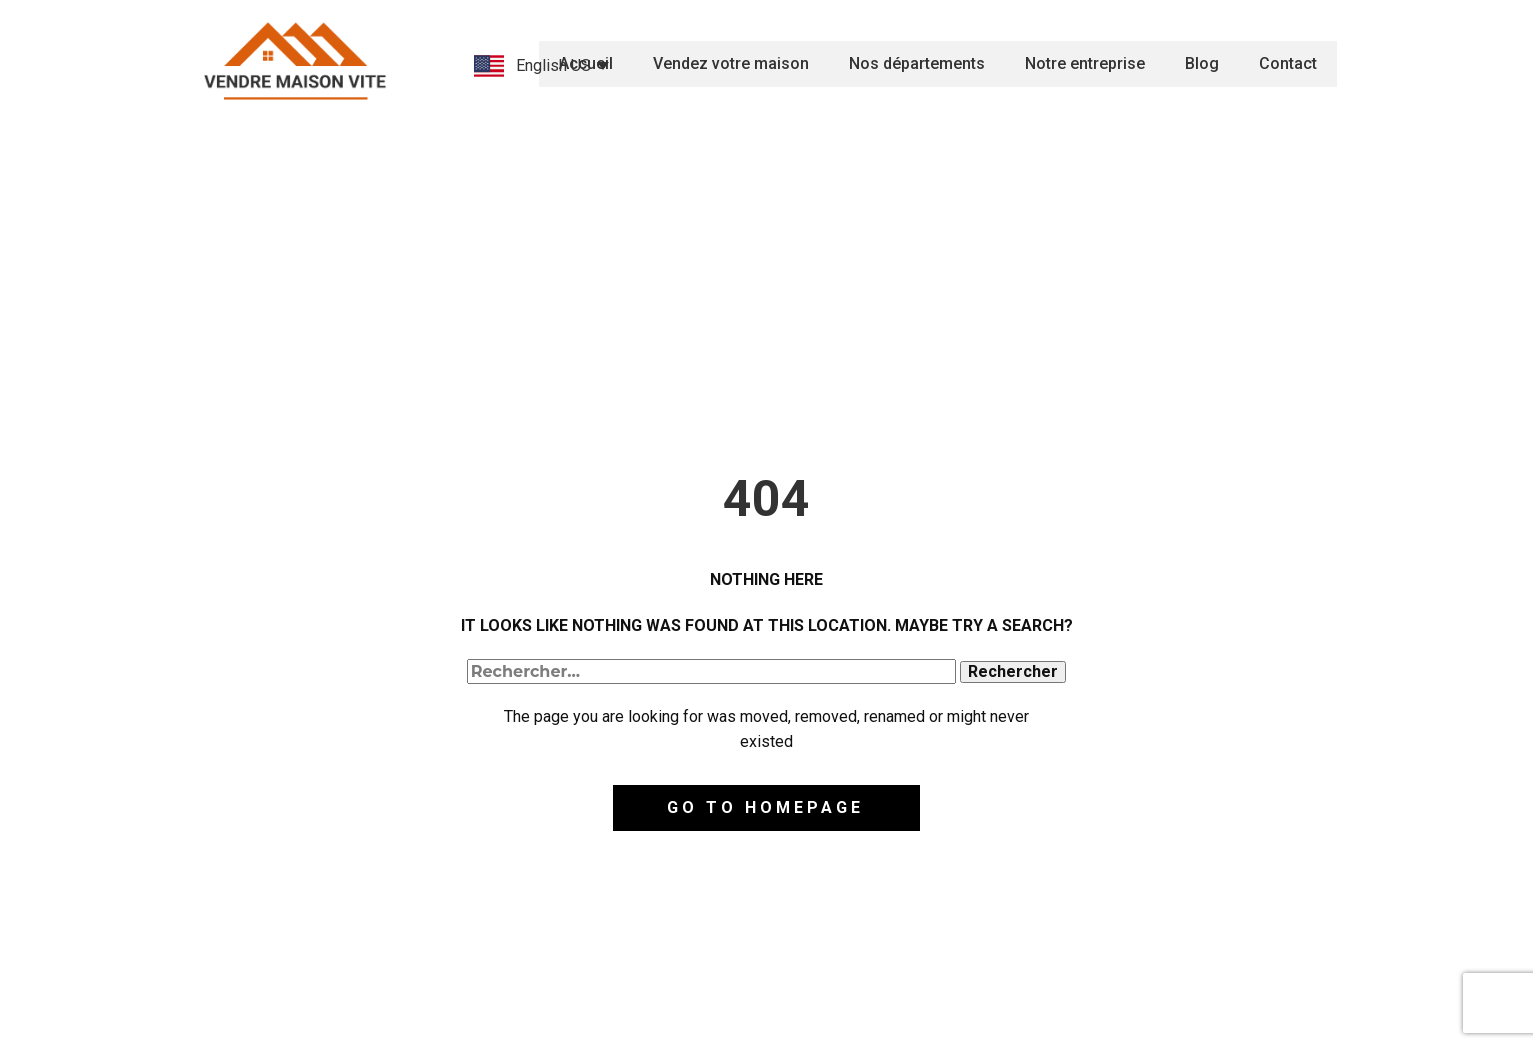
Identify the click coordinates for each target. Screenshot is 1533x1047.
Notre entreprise (1085, 63)
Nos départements (917, 63)
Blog (1202, 63)
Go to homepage (765, 807)
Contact (1288, 63)
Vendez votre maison (731, 63)
